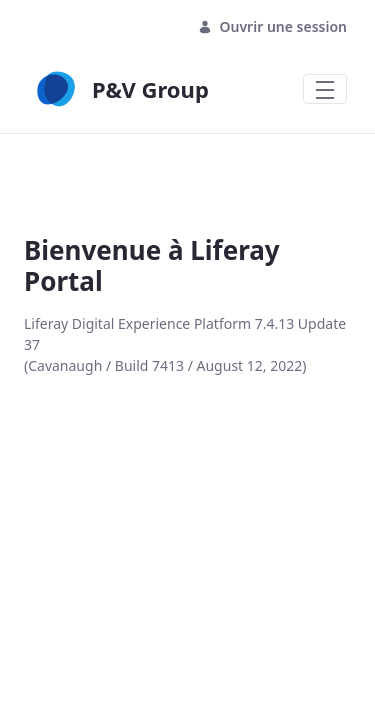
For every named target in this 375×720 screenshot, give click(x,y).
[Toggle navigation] (325, 89)
